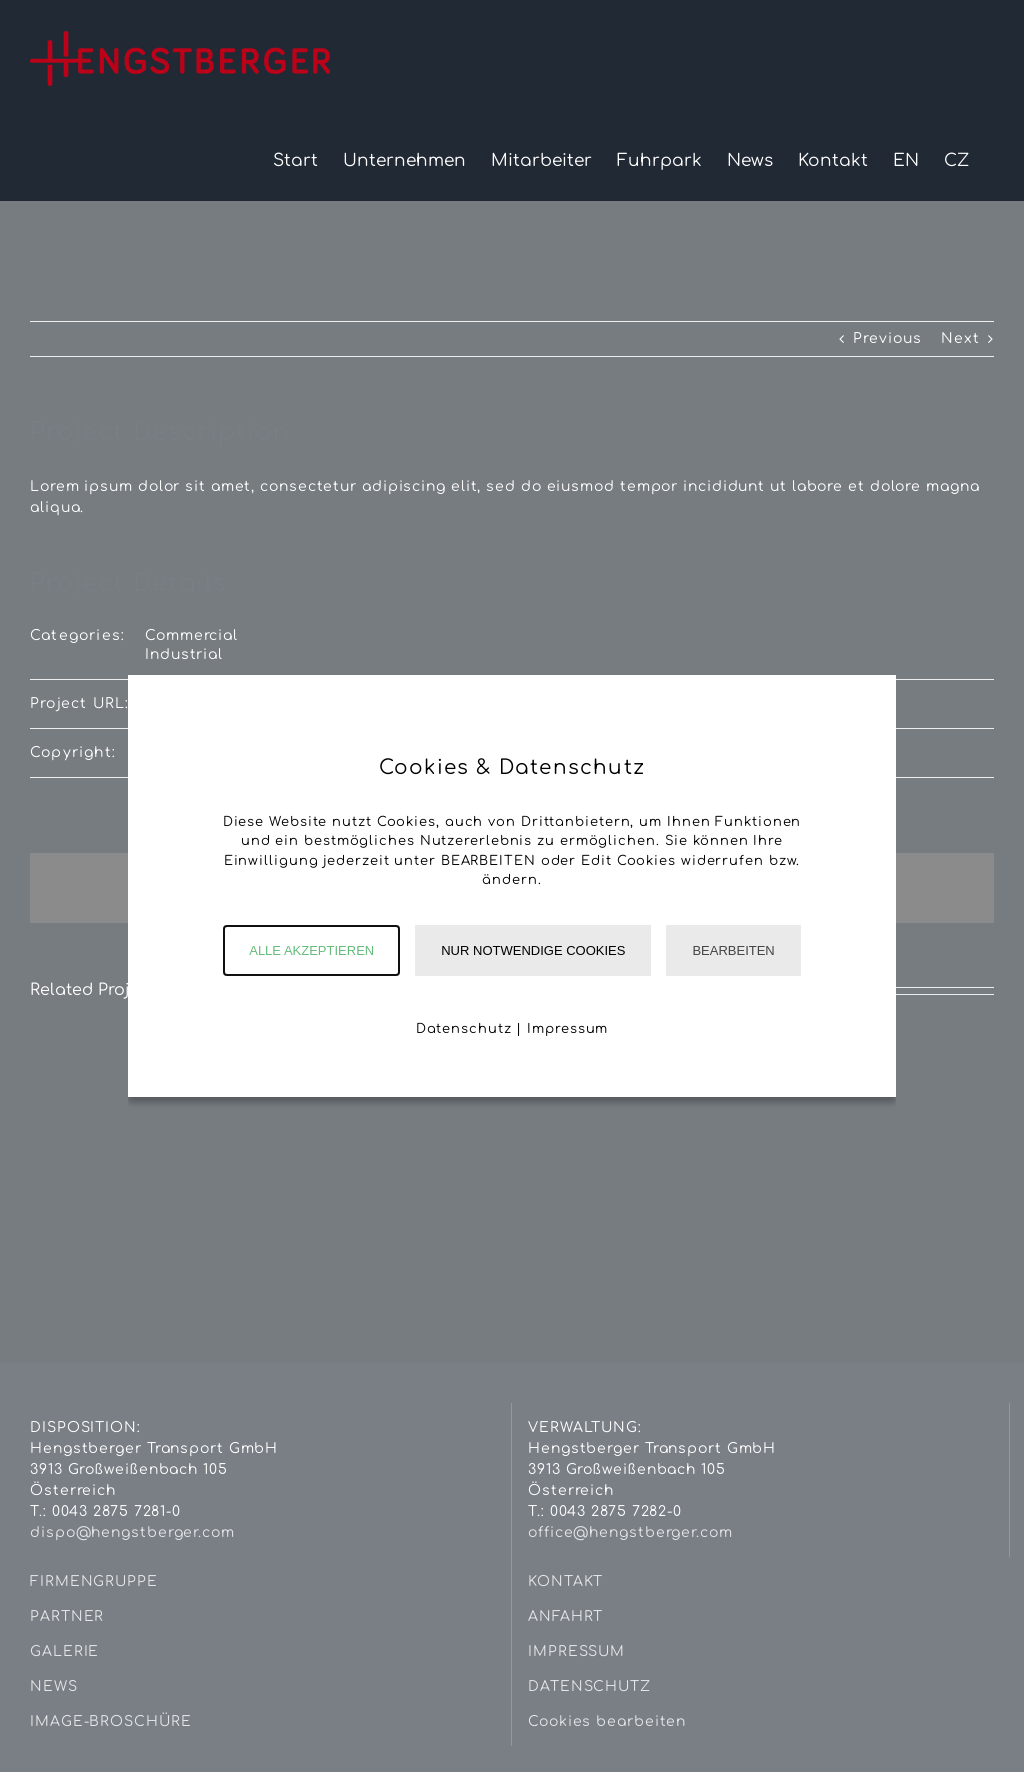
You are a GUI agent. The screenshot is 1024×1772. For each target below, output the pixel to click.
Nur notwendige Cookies (533, 950)
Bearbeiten (733, 950)
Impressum (567, 1029)
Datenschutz (464, 1029)
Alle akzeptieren (311, 950)
